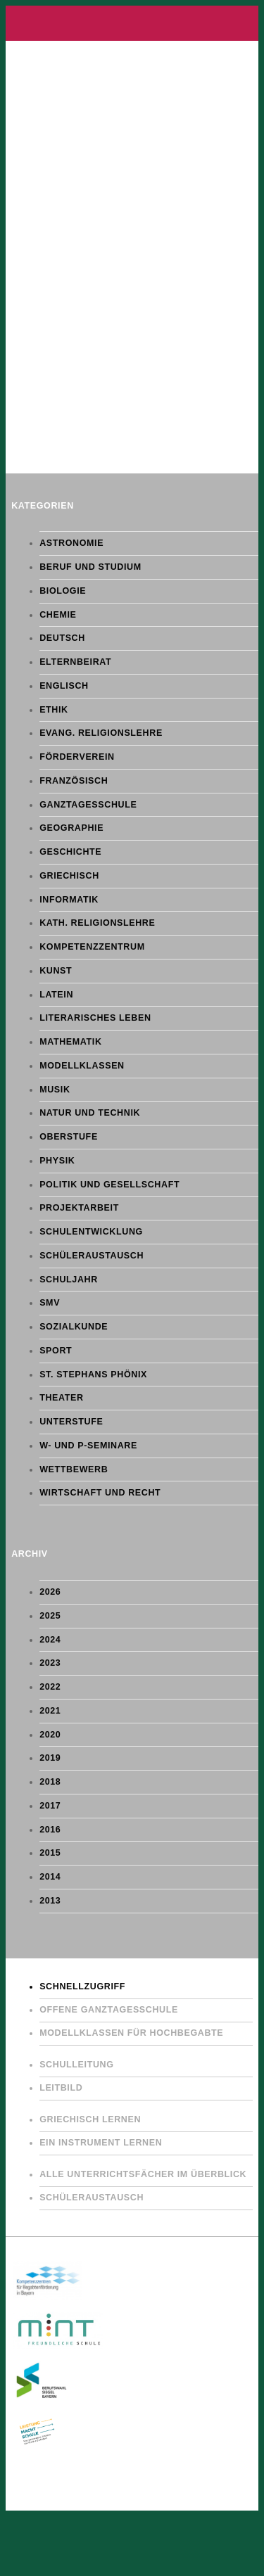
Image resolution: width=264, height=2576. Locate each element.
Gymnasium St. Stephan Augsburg (132, 23)
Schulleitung (76, 2065)
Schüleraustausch (91, 2197)
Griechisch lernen (90, 2119)
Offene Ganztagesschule (108, 2010)
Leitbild (60, 2088)
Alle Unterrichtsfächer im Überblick (142, 2174)
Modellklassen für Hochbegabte (131, 2033)
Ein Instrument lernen (100, 2143)
